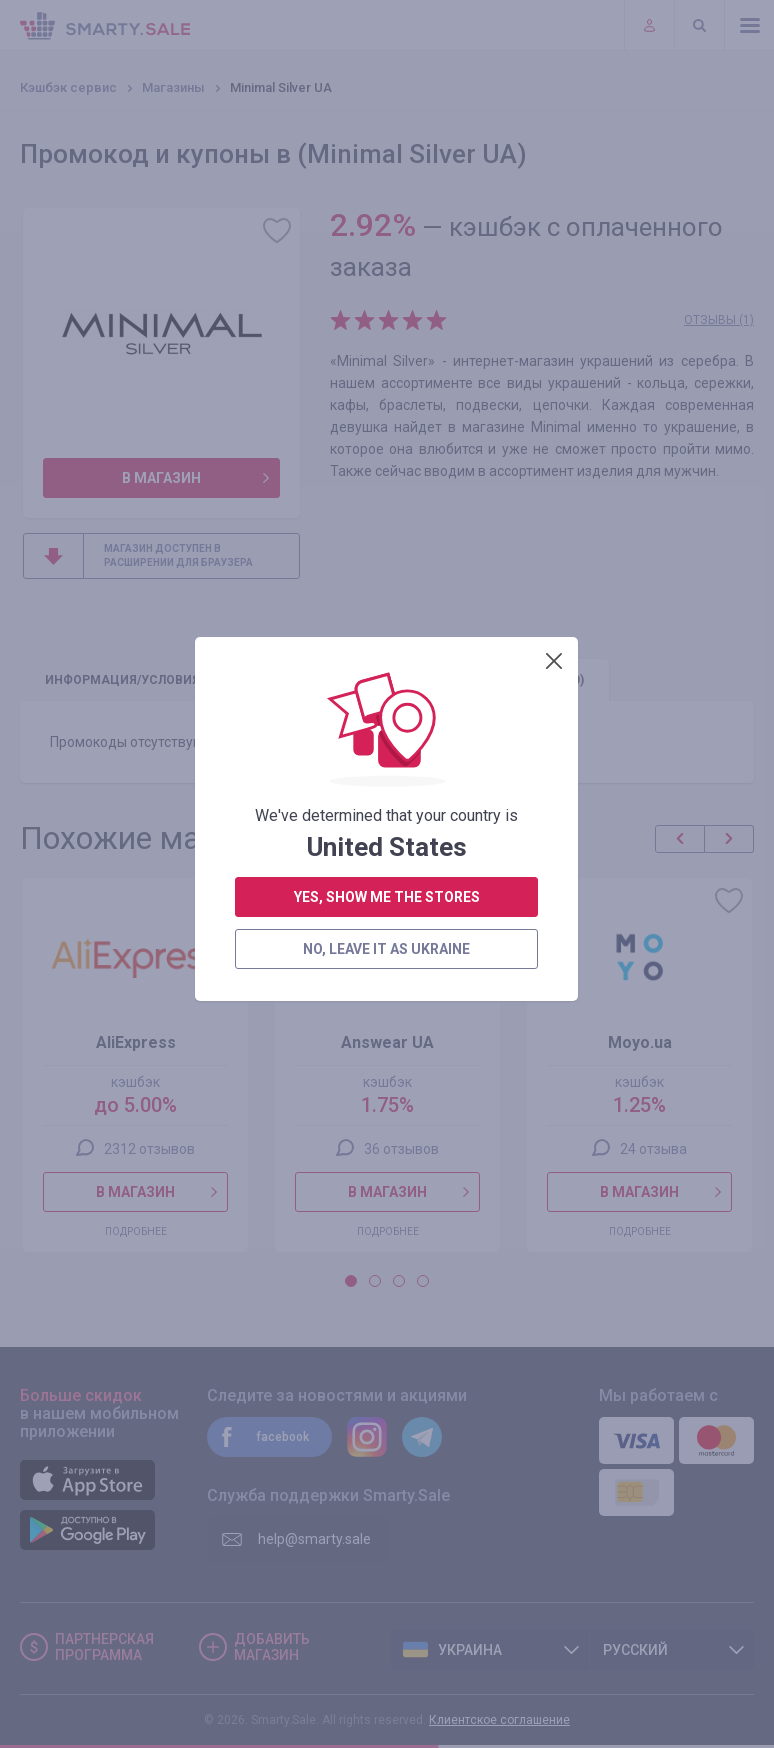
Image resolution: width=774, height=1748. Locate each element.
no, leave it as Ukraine (386, 510)
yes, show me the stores (387, 458)
